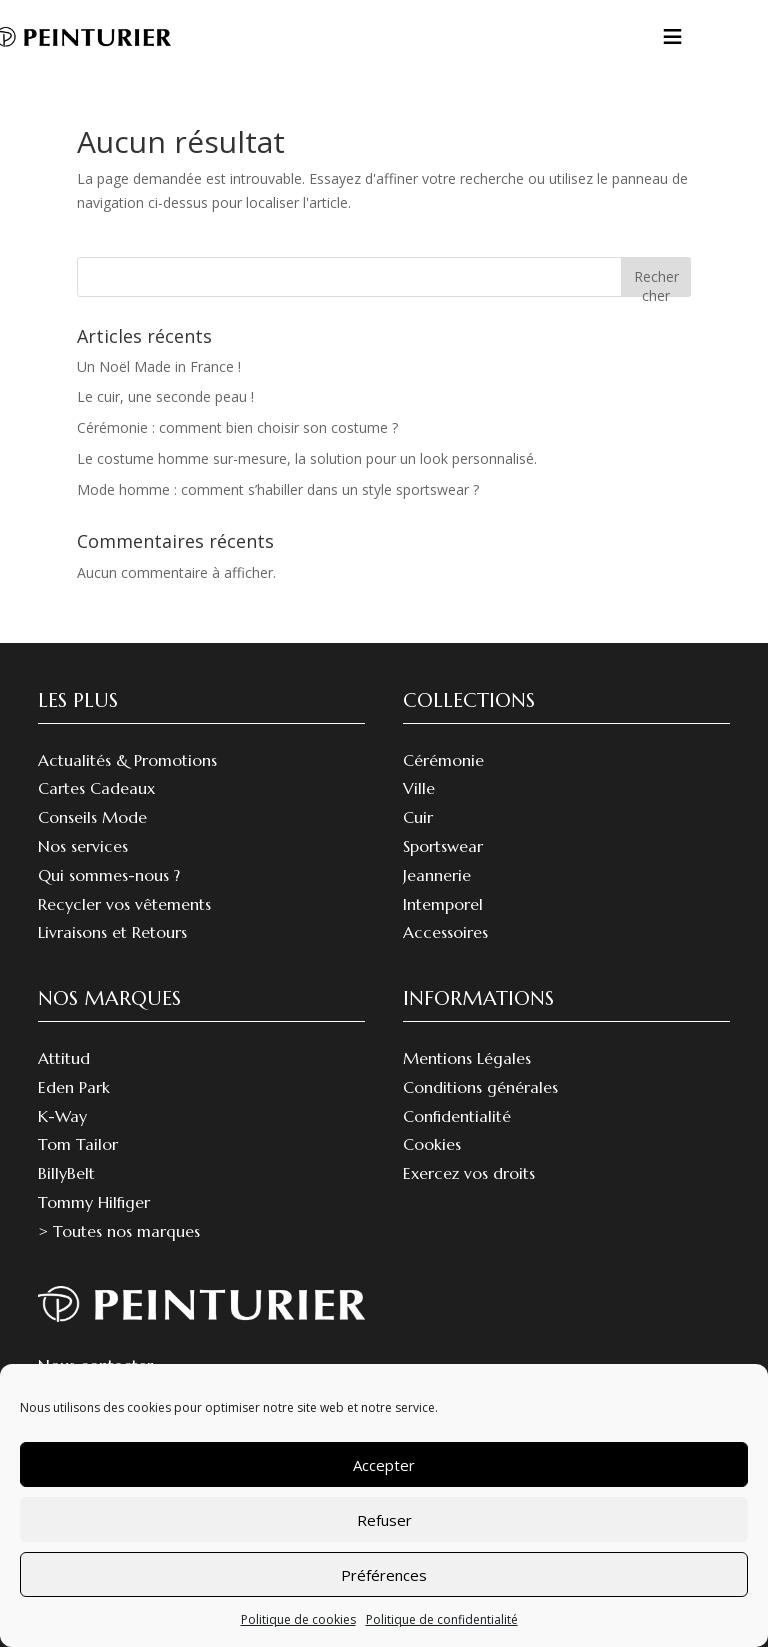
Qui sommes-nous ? (109, 875)
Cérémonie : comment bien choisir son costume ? (237, 427)
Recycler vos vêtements (124, 904)
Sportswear (443, 846)
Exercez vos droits (469, 1173)
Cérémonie (443, 760)
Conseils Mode (92, 817)
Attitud (64, 1058)
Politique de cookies (298, 1619)
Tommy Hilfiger (94, 1202)
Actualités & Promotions (127, 760)
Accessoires (445, 932)
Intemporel (443, 904)
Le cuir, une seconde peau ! (165, 396)
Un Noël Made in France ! (159, 366)
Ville (419, 788)
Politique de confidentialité (442, 1619)
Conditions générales (480, 1087)
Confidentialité (457, 1116)
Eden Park (74, 1087)
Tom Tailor (78, 1144)
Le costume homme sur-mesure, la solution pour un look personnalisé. (307, 458)
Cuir (418, 817)
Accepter (384, 1465)
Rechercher (656, 281)
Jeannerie (437, 875)
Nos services (83, 846)
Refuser (384, 1520)
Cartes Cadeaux (96, 788)
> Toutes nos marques (119, 1231)
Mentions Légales (467, 1058)
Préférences (384, 1575)
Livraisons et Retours (112, 932)
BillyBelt (66, 1173)
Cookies (432, 1144)
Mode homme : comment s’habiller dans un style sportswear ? (278, 489)
